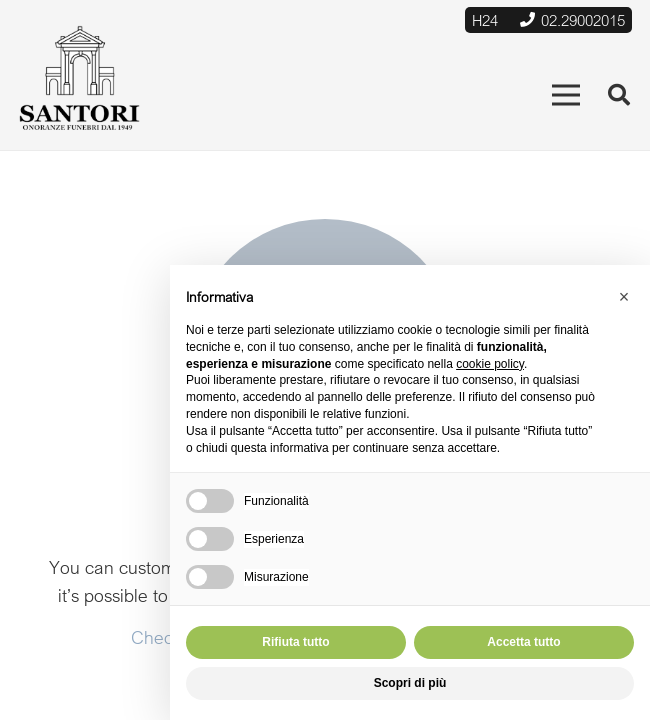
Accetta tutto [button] (523, 642)
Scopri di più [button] (410, 683)
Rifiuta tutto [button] (295, 642)
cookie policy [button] (490, 364)
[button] (624, 297)
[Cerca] (619, 95)
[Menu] (566, 95)
